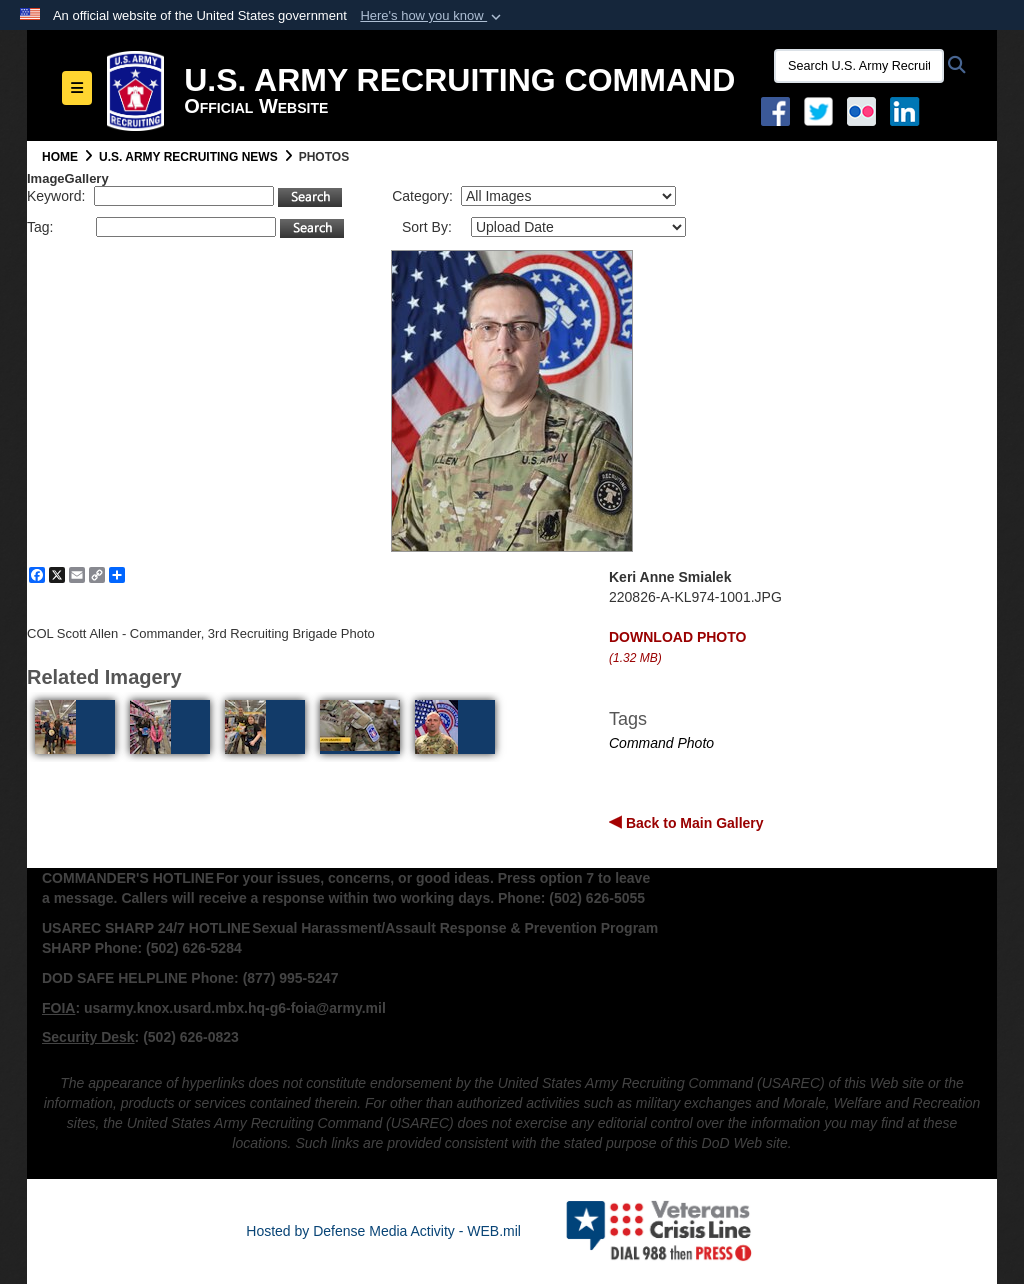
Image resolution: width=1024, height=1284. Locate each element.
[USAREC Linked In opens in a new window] (908, 110)
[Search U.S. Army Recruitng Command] (859, 66)
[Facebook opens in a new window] (775, 110)
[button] (432, 16)
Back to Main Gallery (693, 823)
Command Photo (661, 743)
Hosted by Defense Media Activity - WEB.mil (383, 1231)
